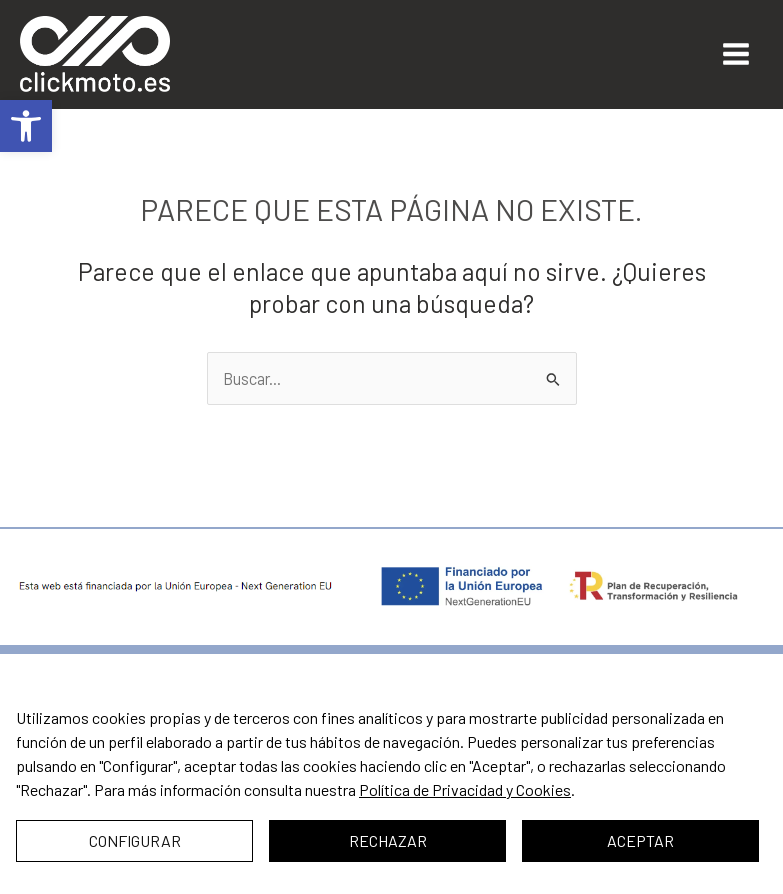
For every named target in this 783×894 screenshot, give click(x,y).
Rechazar (388, 840)
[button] (26, 126)
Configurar (135, 840)
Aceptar (640, 840)
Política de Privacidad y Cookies (465, 789)
